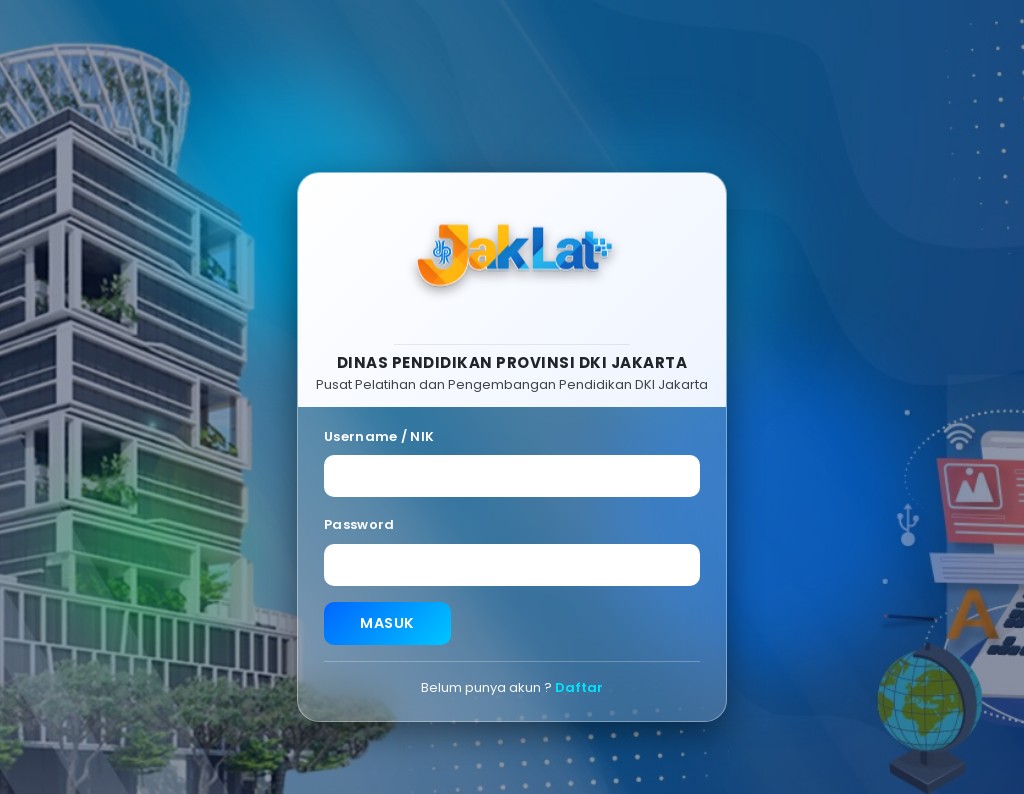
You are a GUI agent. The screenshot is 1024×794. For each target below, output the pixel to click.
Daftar (579, 688)
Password (359, 525)
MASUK (387, 624)
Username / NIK (379, 436)
